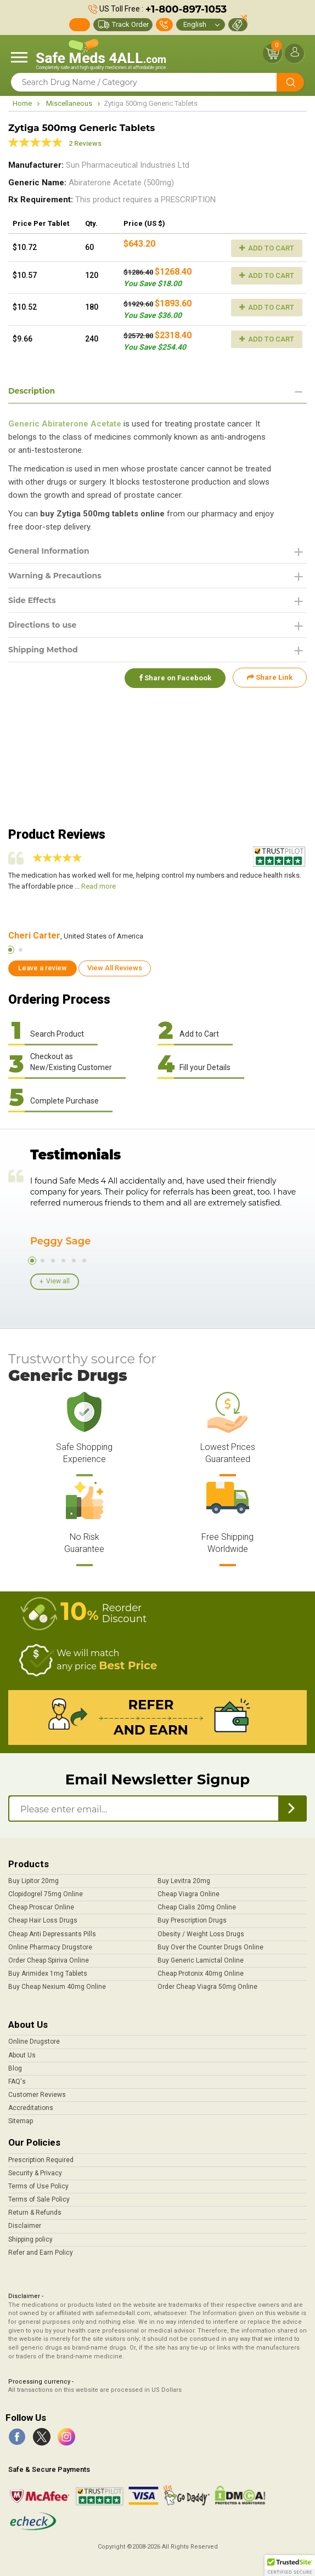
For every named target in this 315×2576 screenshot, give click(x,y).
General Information (48, 551)
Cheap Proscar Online (41, 1907)
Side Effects (32, 600)
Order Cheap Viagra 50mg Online (207, 1987)
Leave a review (42, 968)
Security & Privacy (35, 2173)
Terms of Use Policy (38, 2186)
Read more (98, 886)
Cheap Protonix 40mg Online (201, 1973)
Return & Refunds (34, 2212)
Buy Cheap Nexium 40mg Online (57, 1987)
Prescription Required (41, 2160)
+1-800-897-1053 (186, 9)
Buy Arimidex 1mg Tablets (47, 1973)
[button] (290, 2565)
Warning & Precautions (55, 576)
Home (22, 103)
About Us (22, 2055)
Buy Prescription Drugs (192, 1920)
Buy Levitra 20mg (184, 1881)
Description (31, 391)
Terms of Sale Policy (39, 2199)
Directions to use (42, 625)
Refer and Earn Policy (40, 2252)
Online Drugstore (34, 2041)
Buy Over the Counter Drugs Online (210, 1947)
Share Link (269, 677)
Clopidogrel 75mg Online (45, 1894)
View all (58, 1281)
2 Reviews (85, 143)
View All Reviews (114, 968)
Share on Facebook (174, 677)
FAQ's (17, 2081)
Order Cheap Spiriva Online (48, 1960)
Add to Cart (266, 248)
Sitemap (20, 2121)
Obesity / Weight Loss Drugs (201, 1934)
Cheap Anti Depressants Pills (52, 1934)
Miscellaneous (69, 103)
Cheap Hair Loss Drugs (42, 1920)
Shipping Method (43, 650)
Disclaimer (24, 2226)
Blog (15, 2068)
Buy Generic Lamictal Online (201, 1960)
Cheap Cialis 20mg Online (197, 1907)
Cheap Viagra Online (189, 1894)
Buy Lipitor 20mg (33, 1881)
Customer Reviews (37, 2095)
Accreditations (30, 2108)
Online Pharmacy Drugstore (50, 1947)
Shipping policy (30, 2239)
